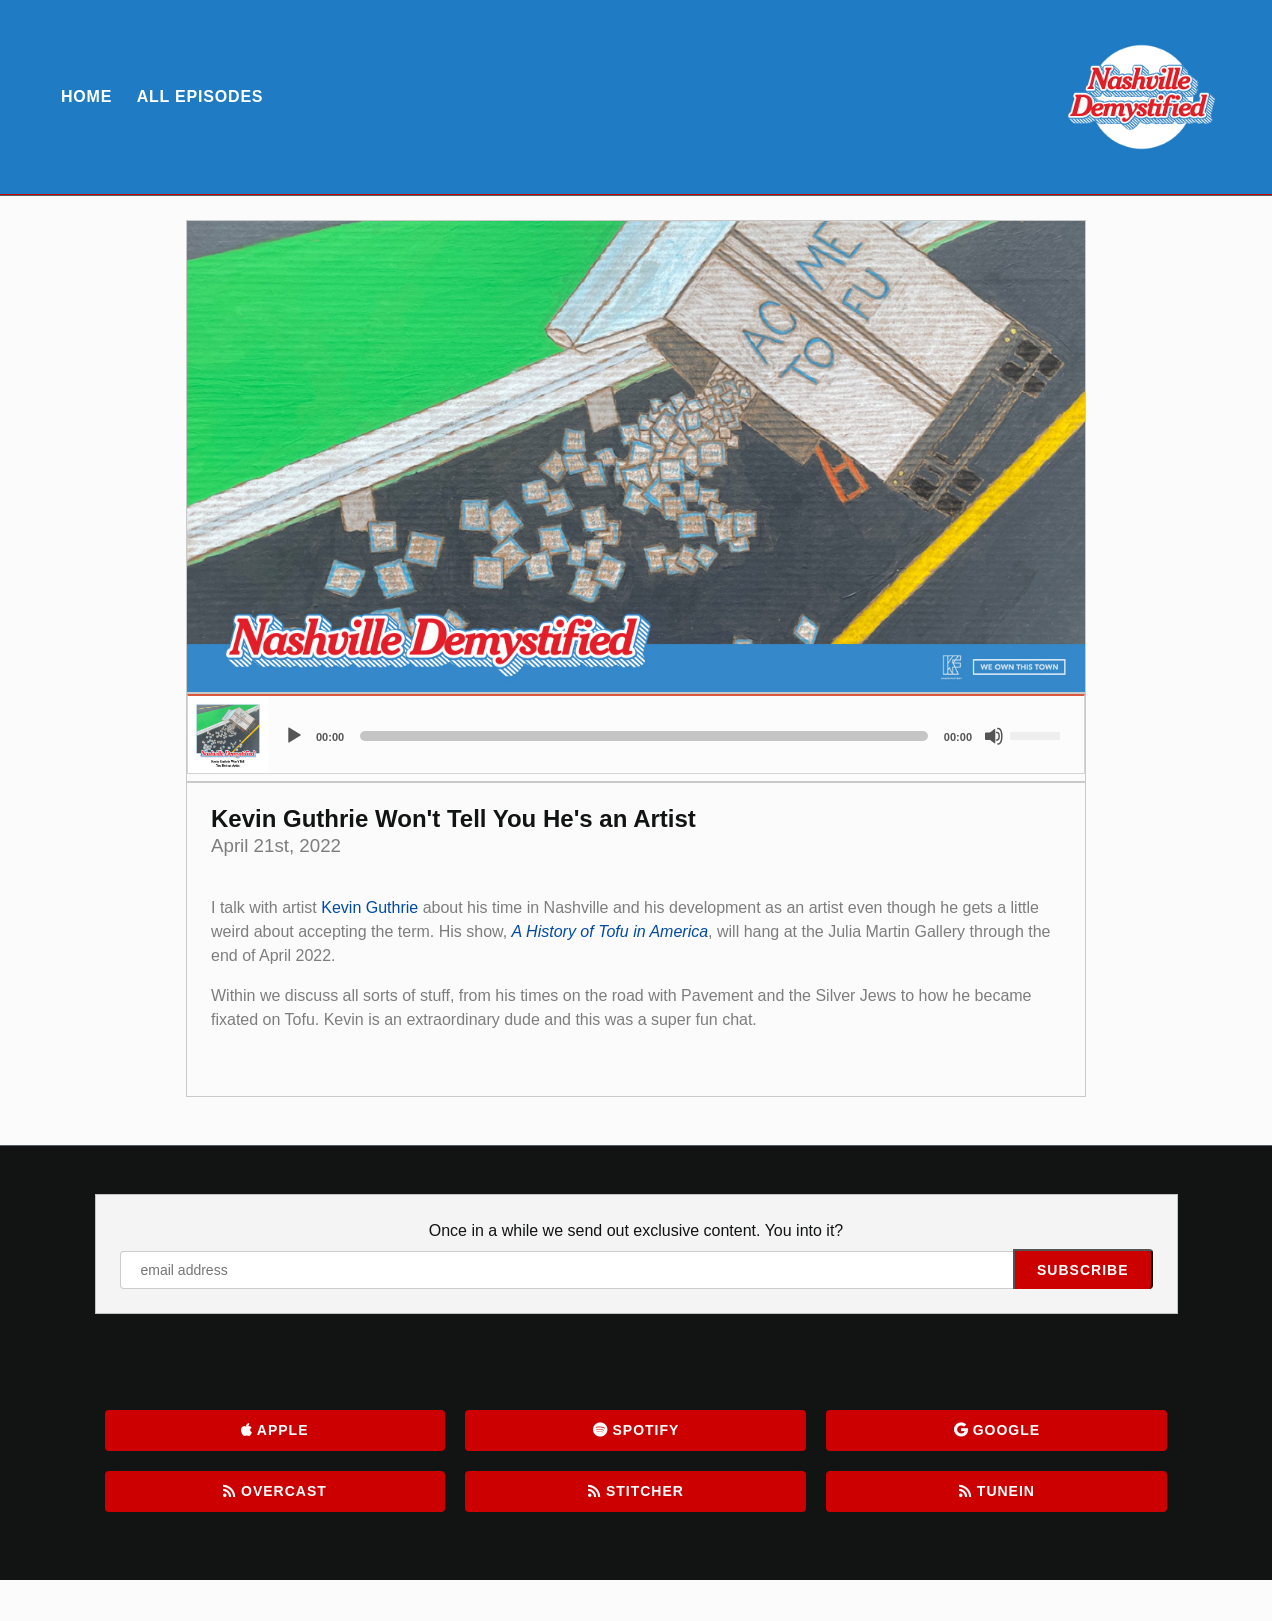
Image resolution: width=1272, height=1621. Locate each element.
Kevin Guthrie (369, 907)
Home (86, 96)
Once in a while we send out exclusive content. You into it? (636, 1230)
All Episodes (200, 96)
